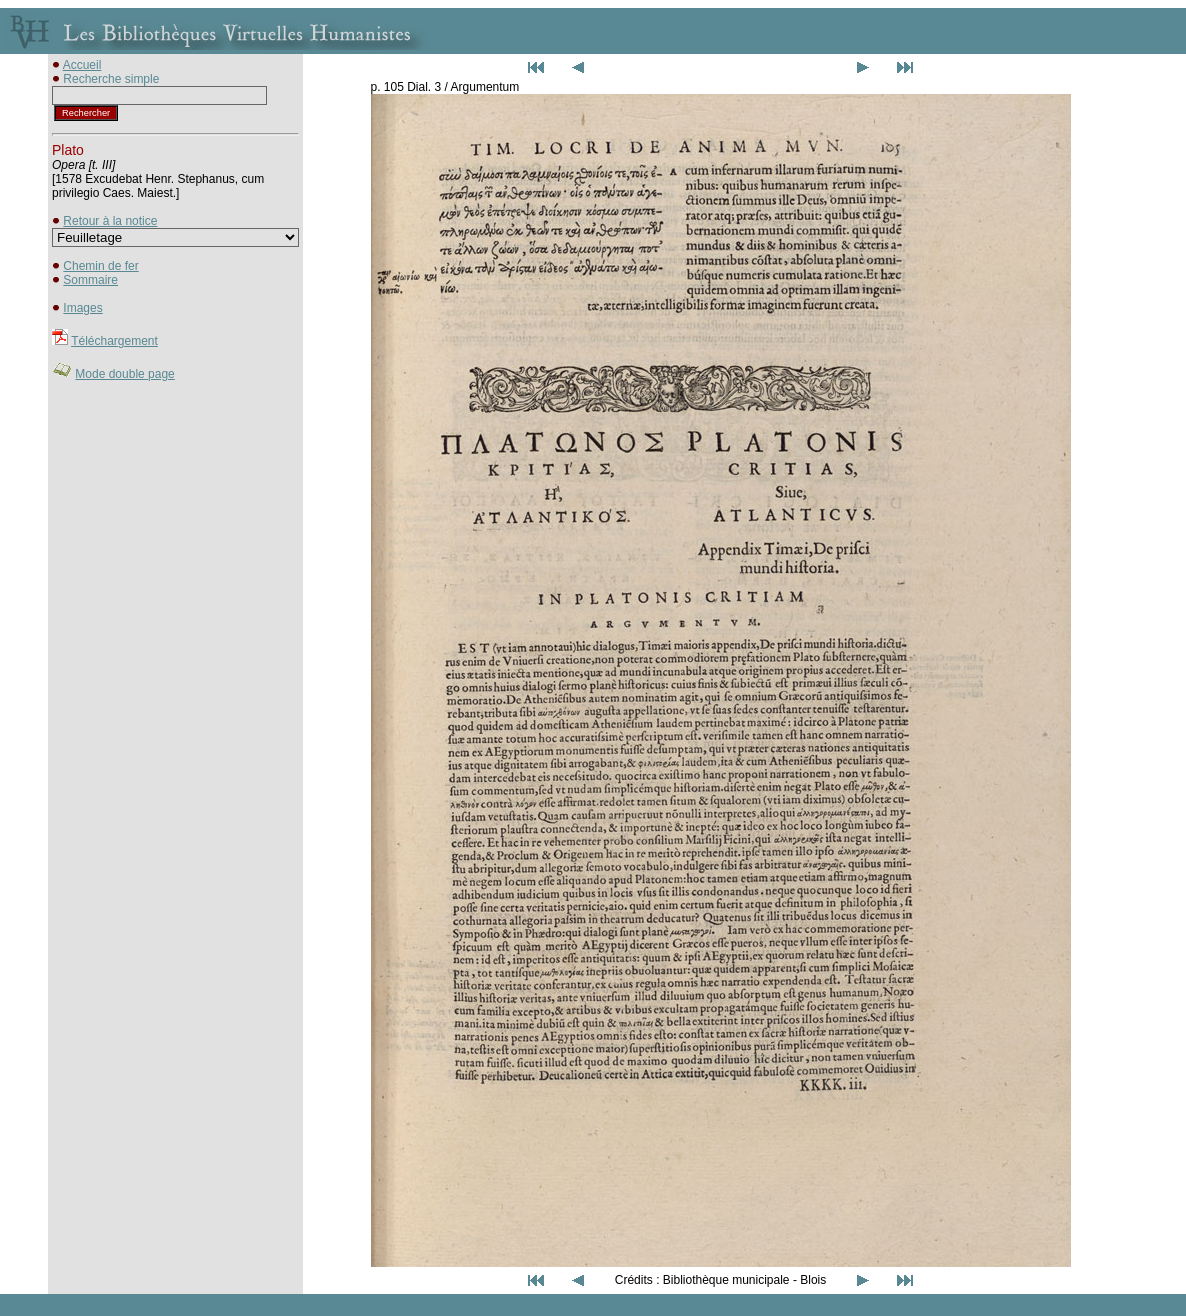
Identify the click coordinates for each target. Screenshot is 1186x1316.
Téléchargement (114, 341)
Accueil (82, 65)
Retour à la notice (110, 221)
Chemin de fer (100, 266)
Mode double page (124, 374)
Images (82, 308)
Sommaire (90, 280)
